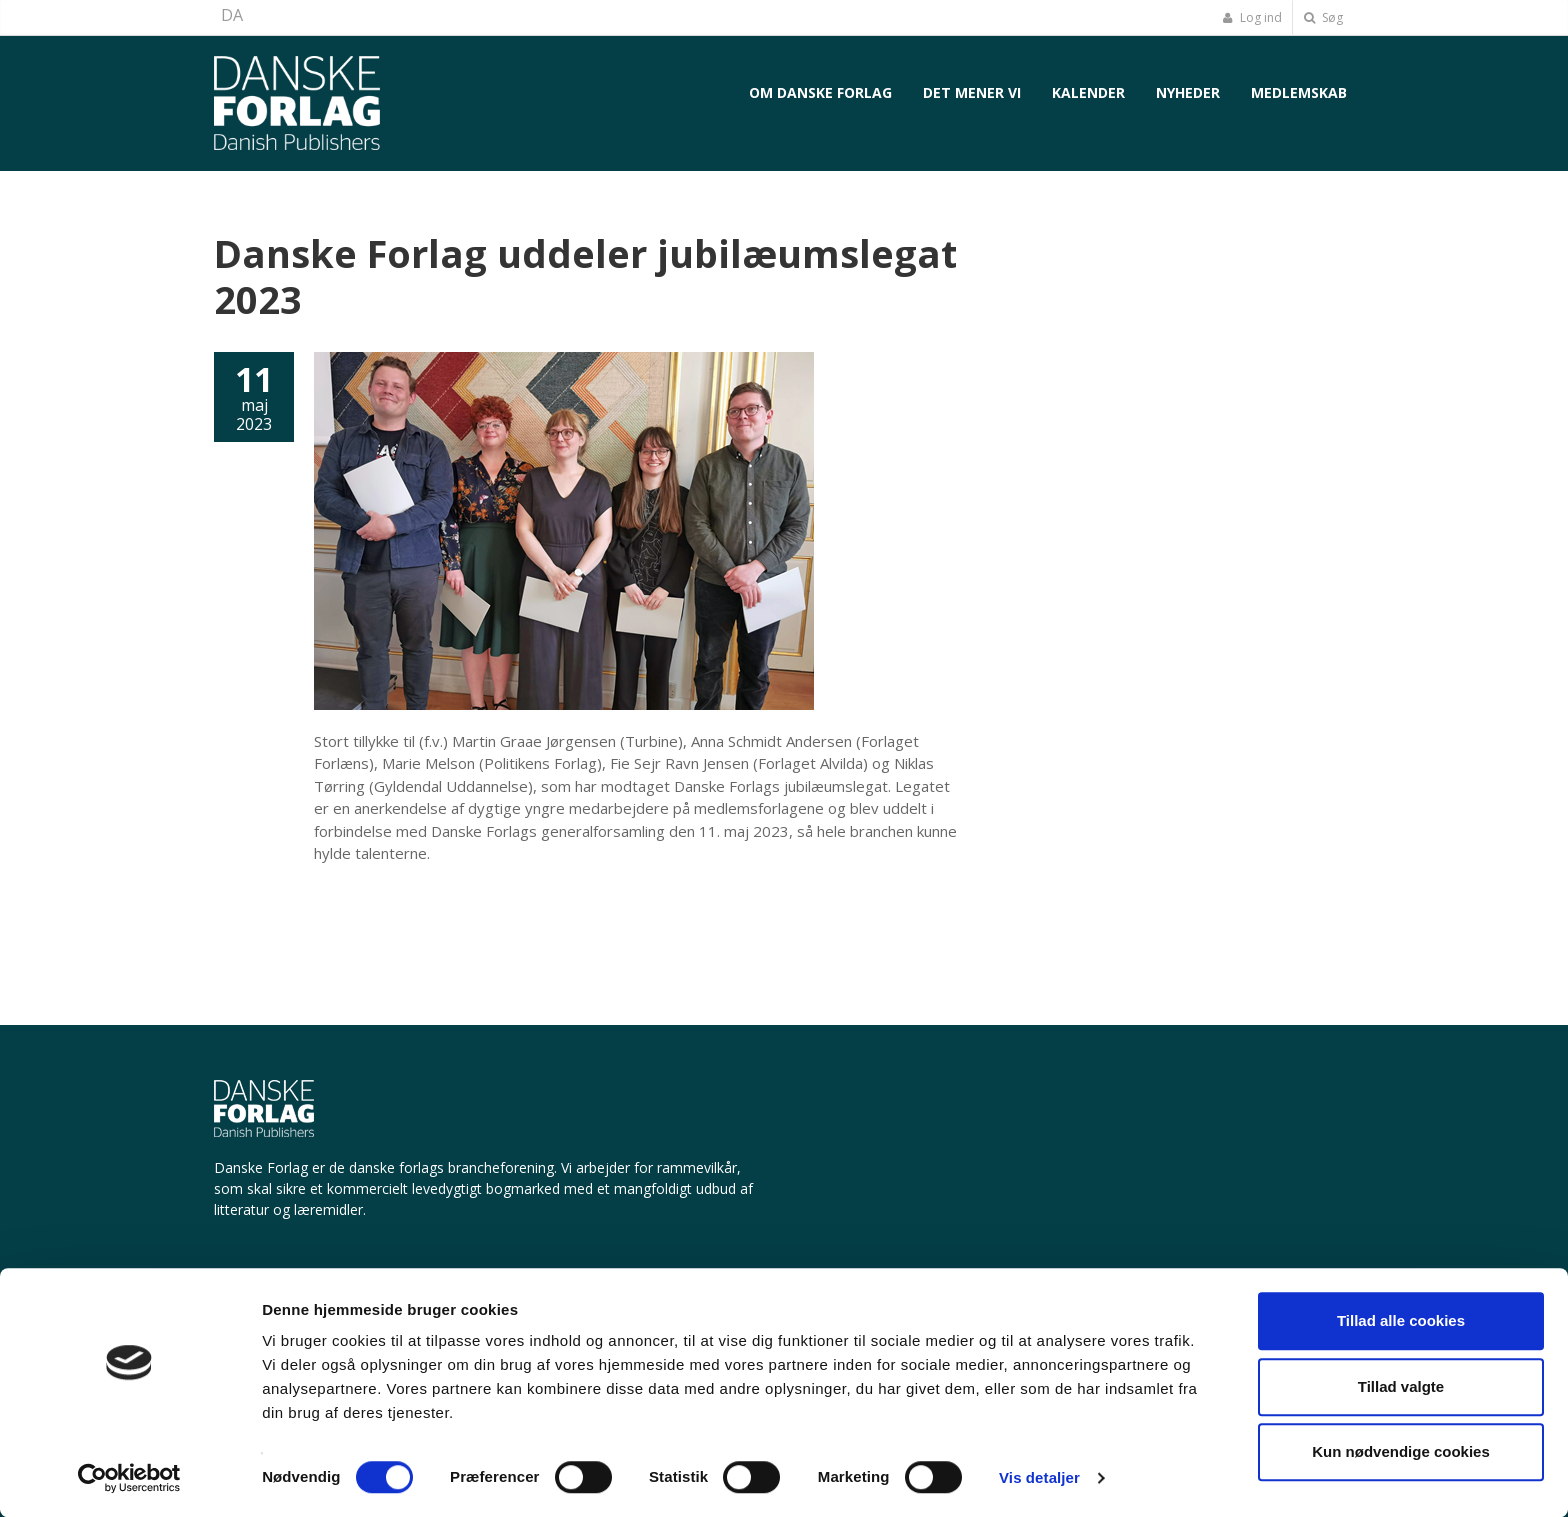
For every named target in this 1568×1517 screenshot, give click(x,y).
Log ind (1252, 17)
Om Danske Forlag (820, 92)
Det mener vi (972, 92)
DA (232, 15)
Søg (1323, 17)
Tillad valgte (1401, 1386)
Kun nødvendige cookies (1401, 1451)
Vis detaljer (1039, 1477)
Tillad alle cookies (1401, 1320)
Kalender (1088, 92)
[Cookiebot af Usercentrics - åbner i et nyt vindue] (129, 1478)
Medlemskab (1299, 92)
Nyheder (1188, 92)
